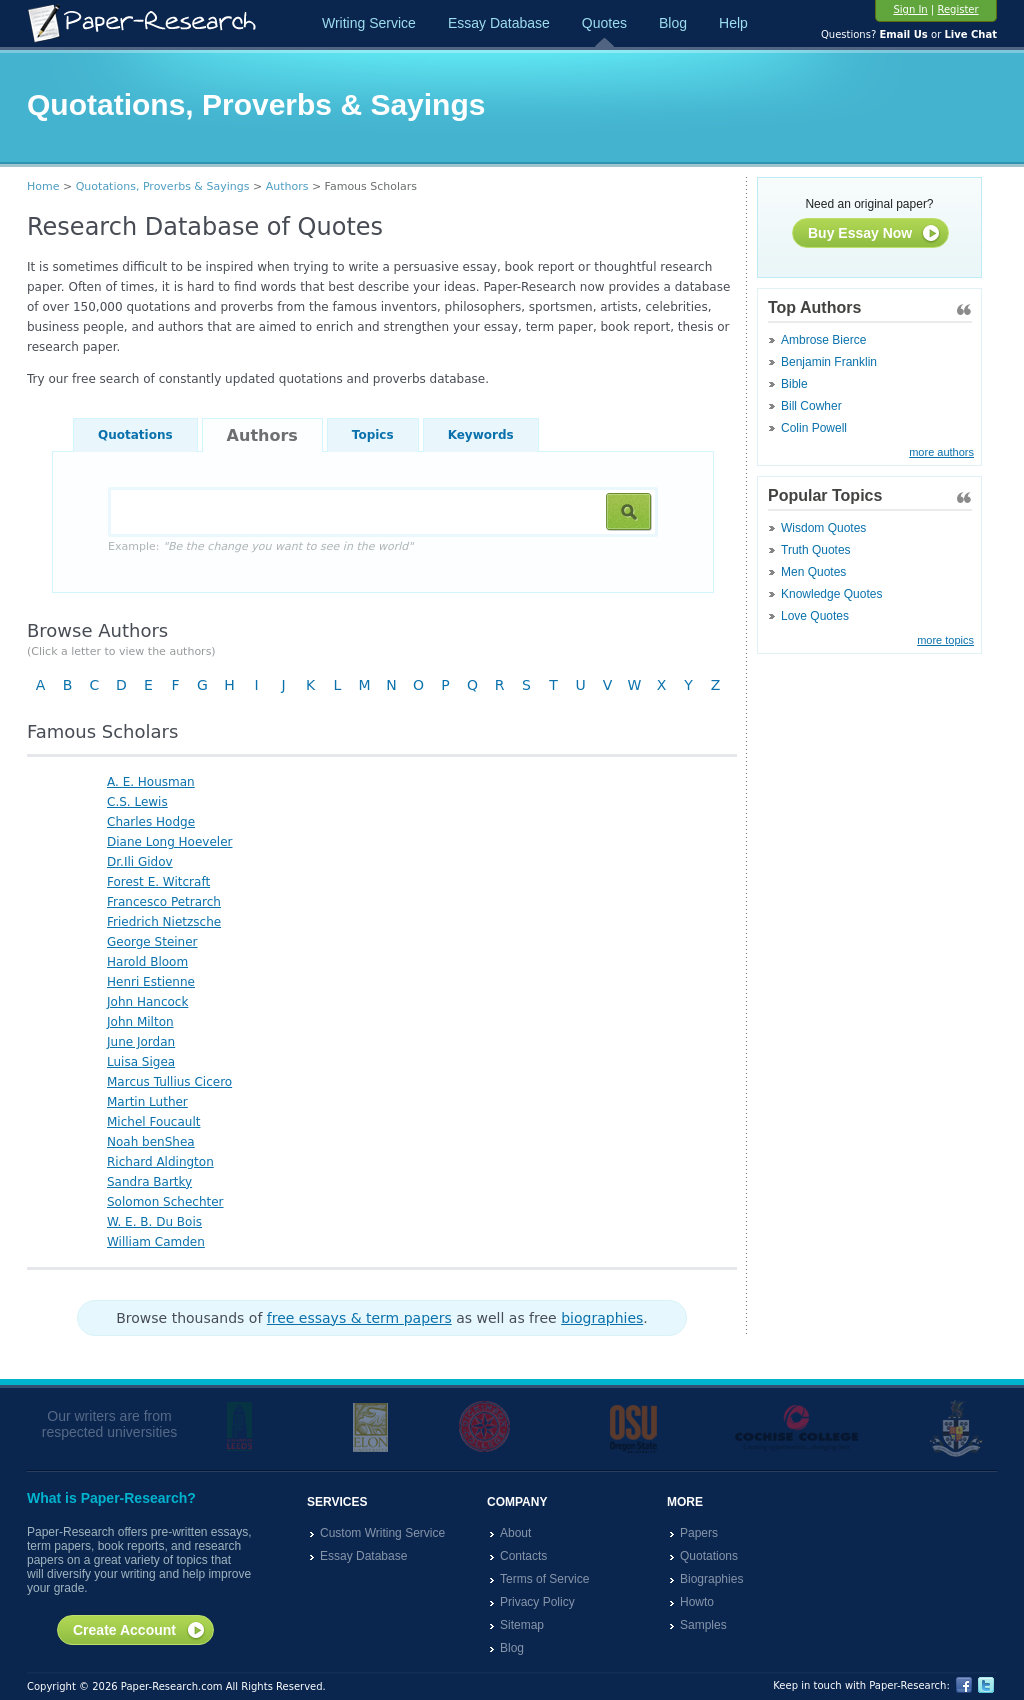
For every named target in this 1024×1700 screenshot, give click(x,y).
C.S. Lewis (137, 802)
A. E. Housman (151, 782)
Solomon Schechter (165, 1202)
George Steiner (152, 942)
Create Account (139, 1631)
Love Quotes (815, 616)
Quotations (135, 435)
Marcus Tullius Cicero (169, 1082)
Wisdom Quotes (823, 528)
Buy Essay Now (874, 234)
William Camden (156, 1242)
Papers (699, 1533)
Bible (794, 384)
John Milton (140, 1022)
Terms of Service (544, 1579)
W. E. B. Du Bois (154, 1222)
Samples (703, 1625)
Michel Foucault (153, 1122)
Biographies (711, 1579)
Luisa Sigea (141, 1062)
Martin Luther (147, 1102)
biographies (602, 1318)
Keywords (481, 435)
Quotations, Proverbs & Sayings (163, 186)
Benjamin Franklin (829, 362)
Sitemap (522, 1625)
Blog (673, 23)
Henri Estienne (151, 982)
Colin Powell (814, 428)
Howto (697, 1602)
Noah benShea (151, 1142)
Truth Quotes (816, 550)
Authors (287, 186)
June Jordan (141, 1042)
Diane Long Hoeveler (169, 842)
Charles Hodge (151, 822)
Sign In (910, 9)
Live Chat (970, 34)
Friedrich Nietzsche (164, 922)
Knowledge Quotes (831, 594)
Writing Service (369, 23)
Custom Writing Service (382, 1533)
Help (733, 23)
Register (957, 9)
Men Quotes (813, 572)
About (515, 1533)
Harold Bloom (147, 962)
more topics (945, 640)
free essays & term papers (359, 1318)
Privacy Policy (537, 1602)
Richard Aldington (160, 1162)
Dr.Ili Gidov (140, 862)
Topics (373, 435)
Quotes (604, 23)
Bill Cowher (811, 406)
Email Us (903, 34)
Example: (260, 546)
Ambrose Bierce (823, 340)
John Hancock (147, 1002)
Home (43, 186)
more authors (941, 452)
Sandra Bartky (149, 1182)
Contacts (523, 1556)
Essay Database (499, 23)
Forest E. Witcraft (158, 882)
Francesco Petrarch (164, 902)
